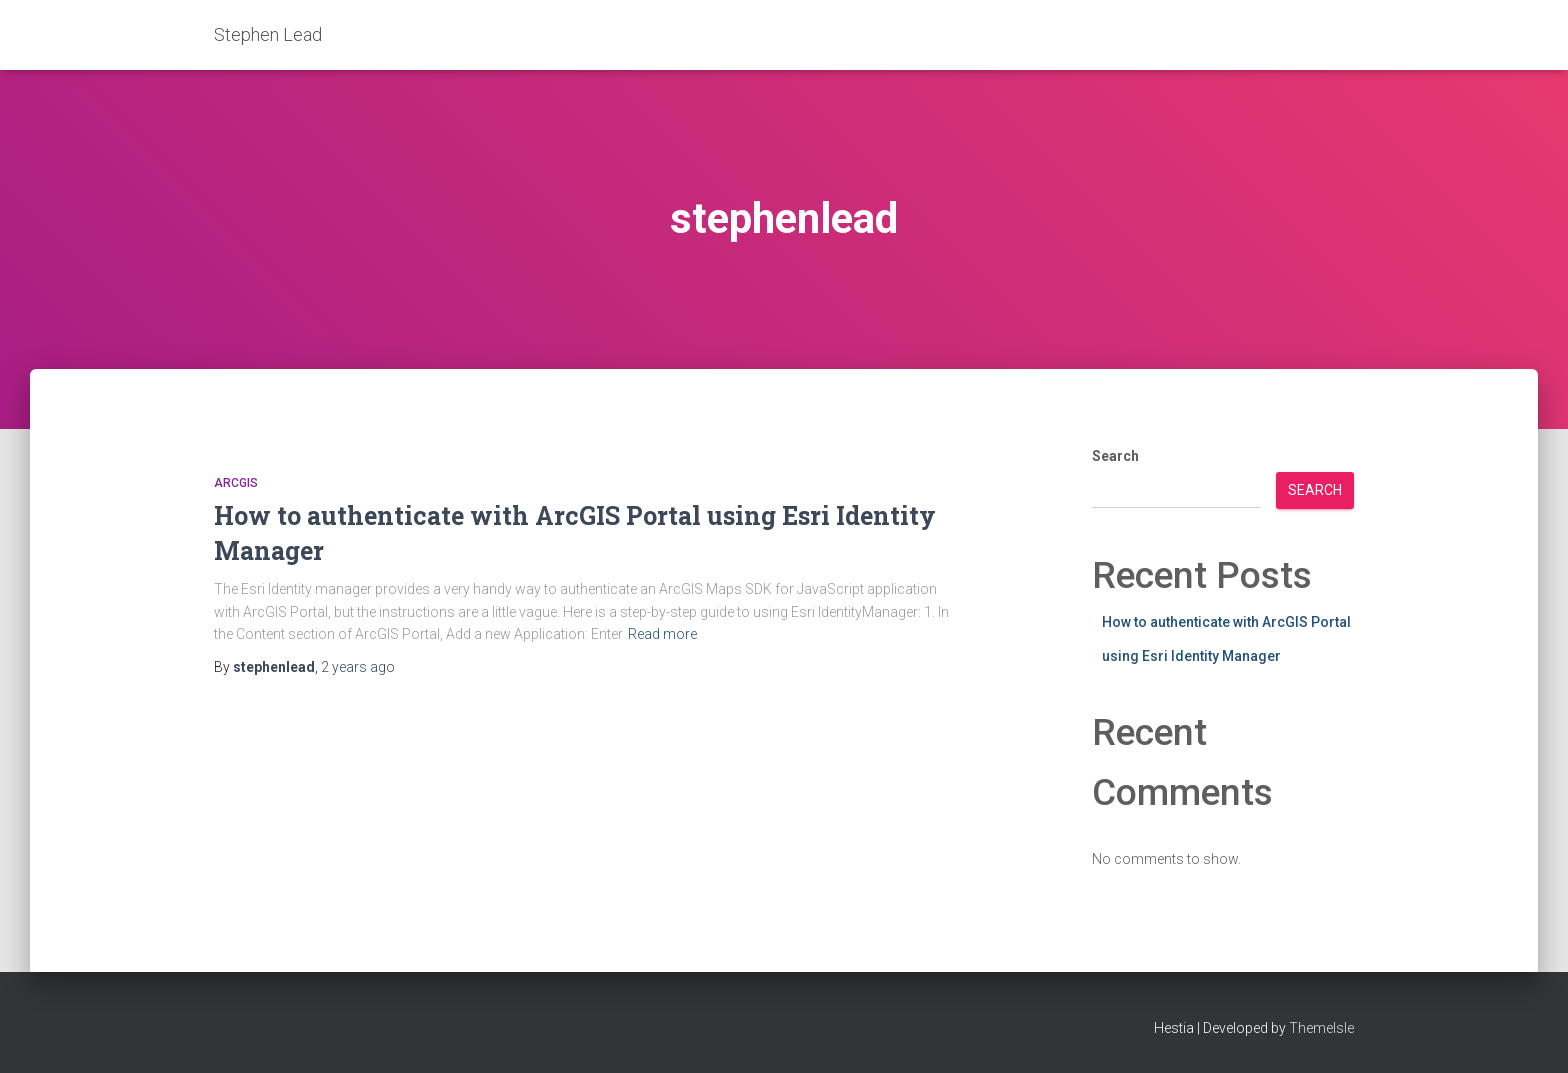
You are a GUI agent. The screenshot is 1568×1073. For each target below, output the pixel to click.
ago (358, 667)
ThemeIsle (1321, 1028)
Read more (662, 634)
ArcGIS (236, 483)
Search (1115, 456)
